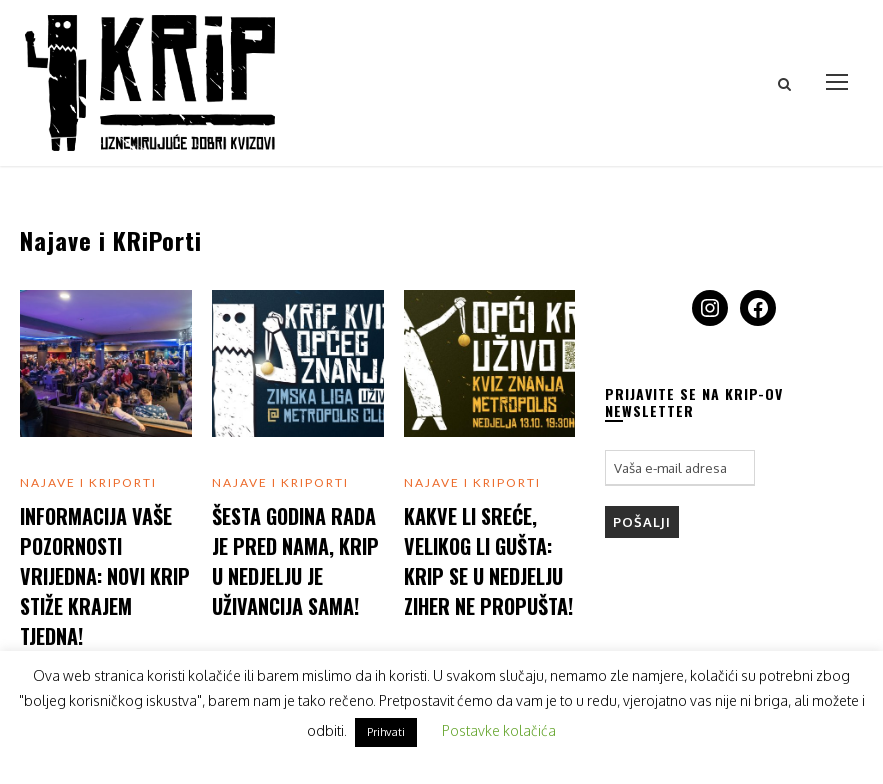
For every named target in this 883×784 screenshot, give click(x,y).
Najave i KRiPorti (88, 482)
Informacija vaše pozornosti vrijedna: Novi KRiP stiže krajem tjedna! (105, 576)
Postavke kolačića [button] (499, 730)
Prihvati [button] (386, 732)
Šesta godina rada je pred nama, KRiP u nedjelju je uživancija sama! (295, 561)
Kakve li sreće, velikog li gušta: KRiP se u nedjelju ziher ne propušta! (488, 561)
